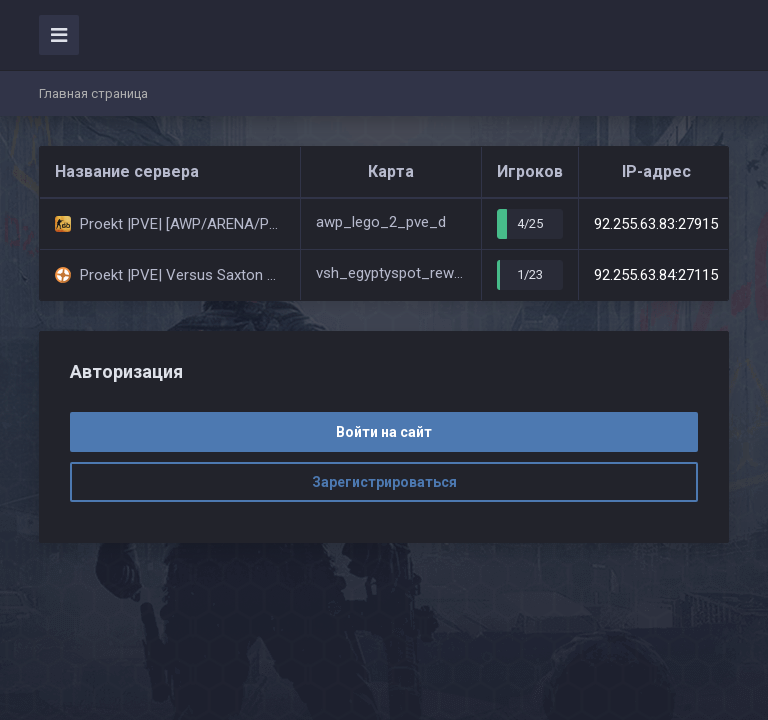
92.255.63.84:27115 (656, 275)
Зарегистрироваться (384, 482)
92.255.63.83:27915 (656, 224)
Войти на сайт (384, 432)
